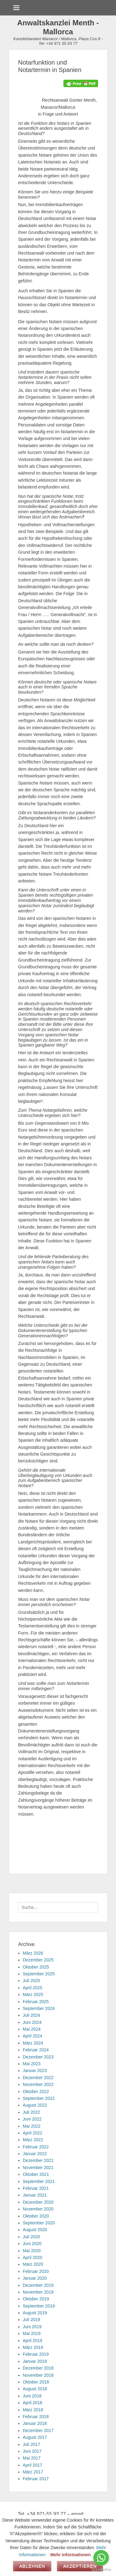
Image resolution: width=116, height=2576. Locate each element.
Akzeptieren (80, 2566)
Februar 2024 (36, 2049)
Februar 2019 (36, 2354)
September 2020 (39, 2222)
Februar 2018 (36, 2416)
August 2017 (35, 2437)
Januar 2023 (35, 2070)
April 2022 (32, 2132)
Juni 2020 (32, 2243)
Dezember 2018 (38, 2368)
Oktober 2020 (36, 2216)
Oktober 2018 (36, 2381)
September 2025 (39, 1973)
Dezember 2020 (38, 2202)
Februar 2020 (36, 2271)
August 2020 (35, 2229)
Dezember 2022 (38, 2077)
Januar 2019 (35, 2361)
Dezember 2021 (38, 2160)
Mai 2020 (32, 2250)
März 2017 (33, 2471)
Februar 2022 (36, 2146)
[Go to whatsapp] (101, 2557)
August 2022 (35, 2105)
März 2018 (33, 2409)
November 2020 (38, 2208)
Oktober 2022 (36, 2091)
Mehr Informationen (70, 2554)
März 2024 (33, 2043)
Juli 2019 (31, 2319)
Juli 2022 (31, 2112)
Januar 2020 (35, 2278)
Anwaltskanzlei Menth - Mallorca (58, 27)
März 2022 (33, 2139)
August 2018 (35, 2388)
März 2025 (33, 1994)
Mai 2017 (32, 2457)
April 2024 (32, 2035)
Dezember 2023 (38, 2056)
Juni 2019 (32, 2326)
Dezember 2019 (38, 2285)
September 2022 (39, 2098)
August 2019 (35, 2312)
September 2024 (39, 2008)
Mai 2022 (32, 2126)
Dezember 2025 (38, 1959)
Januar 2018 (35, 2423)
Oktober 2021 (36, 2174)
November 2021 (38, 2167)
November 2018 (38, 2375)
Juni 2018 (32, 2395)
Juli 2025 (31, 1980)
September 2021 (39, 2181)
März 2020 (33, 2264)
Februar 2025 (36, 2001)
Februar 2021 (36, 2188)
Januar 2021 (35, 2195)
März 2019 (33, 2347)
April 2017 (32, 2465)
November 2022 (38, 2084)
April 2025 (32, 1987)
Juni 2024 (32, 2022)
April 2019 (32, 2340)
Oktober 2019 (36, 2298)
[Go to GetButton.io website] (101, 2570)
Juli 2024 (31, 2015)
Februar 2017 (36, 2478)
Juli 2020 (31, 2236)
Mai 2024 (32, 2029)
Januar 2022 (35, 2153)
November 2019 (38, 2292)
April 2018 (32, 2402)
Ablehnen (32, 2566)
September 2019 (39, 2305)
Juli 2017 (31, 2444)
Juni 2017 (32, 2451)
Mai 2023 (32, 2063)
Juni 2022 (32, 2119)
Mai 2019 (32, 2333)
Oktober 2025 (36, 1967)
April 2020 (32, 2257)
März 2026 (33, 1953)
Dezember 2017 (38, 2430)
